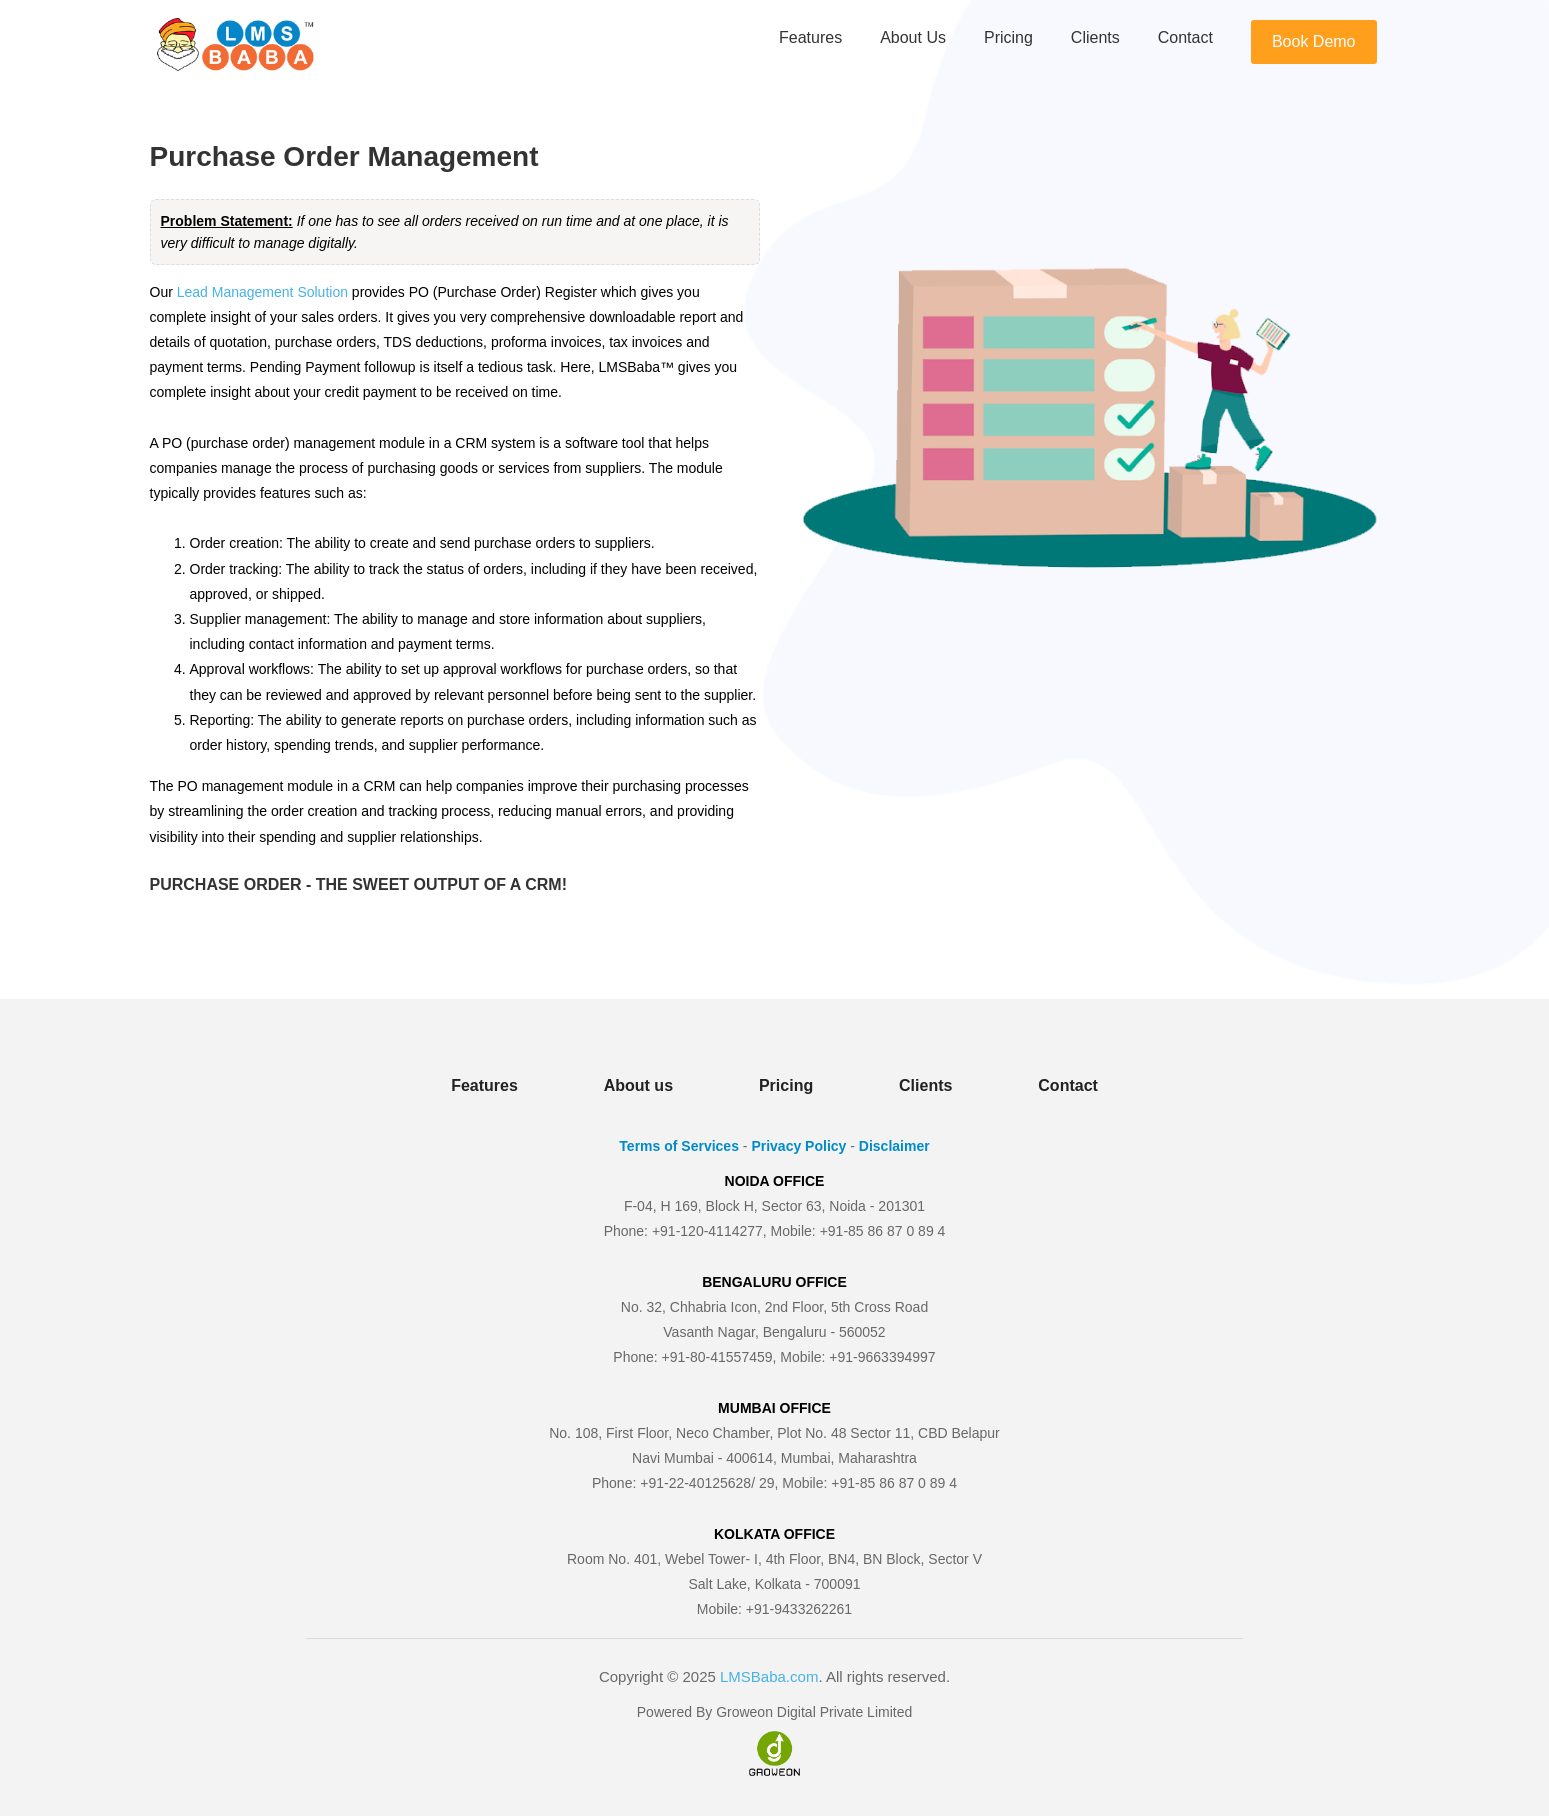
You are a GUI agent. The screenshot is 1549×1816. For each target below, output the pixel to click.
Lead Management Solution (262, 292)
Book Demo (1314, 41)
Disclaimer (894, 1146)
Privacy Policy (798, 1146)
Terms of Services (679, 1146)
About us (913, 37)
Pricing (1008, 37)
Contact (1185, 37)
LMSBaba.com (769, 1676)
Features (810, 37)
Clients (1095, 37)
